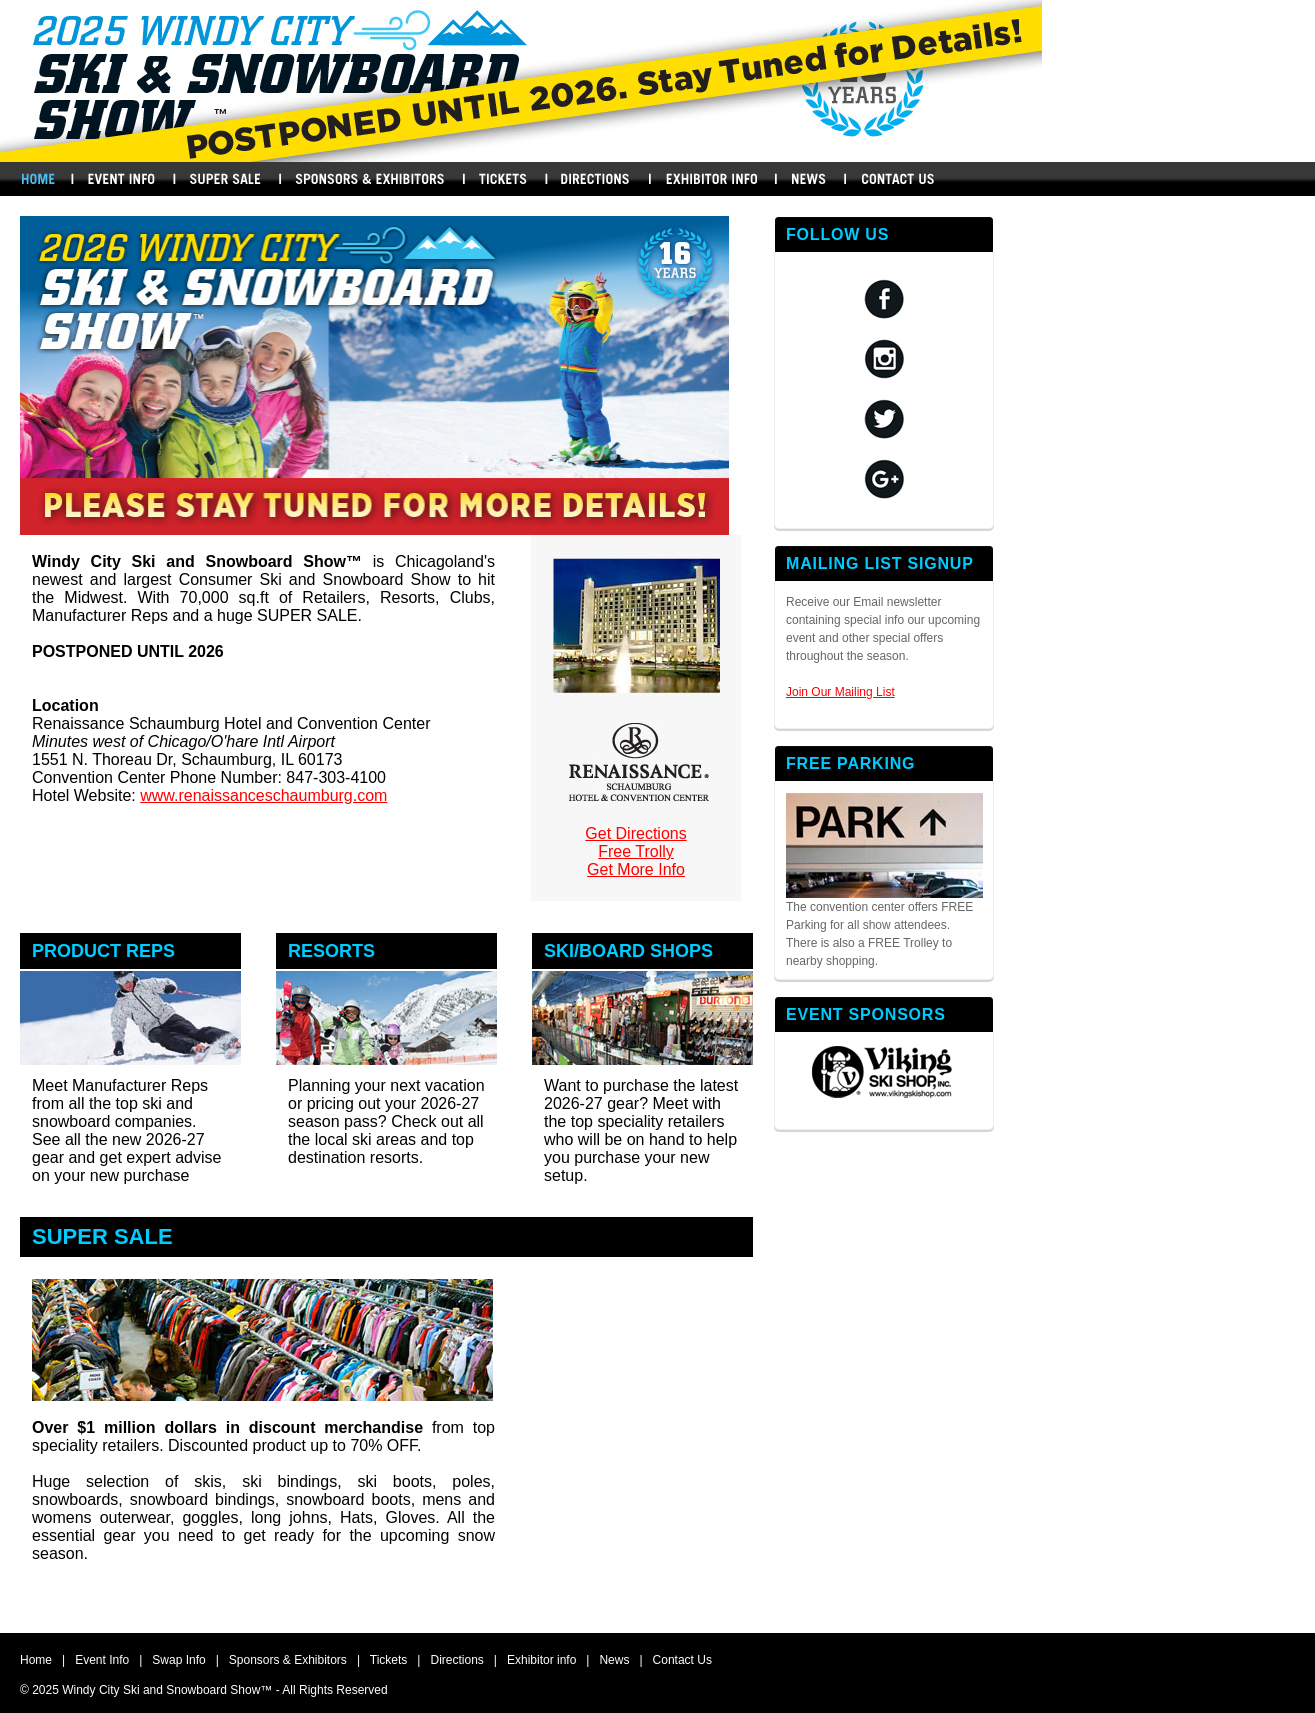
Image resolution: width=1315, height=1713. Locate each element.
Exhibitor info (541, 1660)
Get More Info (636, 869)
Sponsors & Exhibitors (369, 179)
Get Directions (635, 833)
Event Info (102, 1660)
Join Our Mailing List (840, 692)
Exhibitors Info (711, 179)
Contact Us (898, 179)
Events (121, 179)
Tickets (389, 1660)
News (809, 179)
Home (37, 179)
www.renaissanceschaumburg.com (263, 795)
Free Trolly (636, 851)
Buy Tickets (503, 179)
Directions (597, 179)
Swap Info (225, 179)
